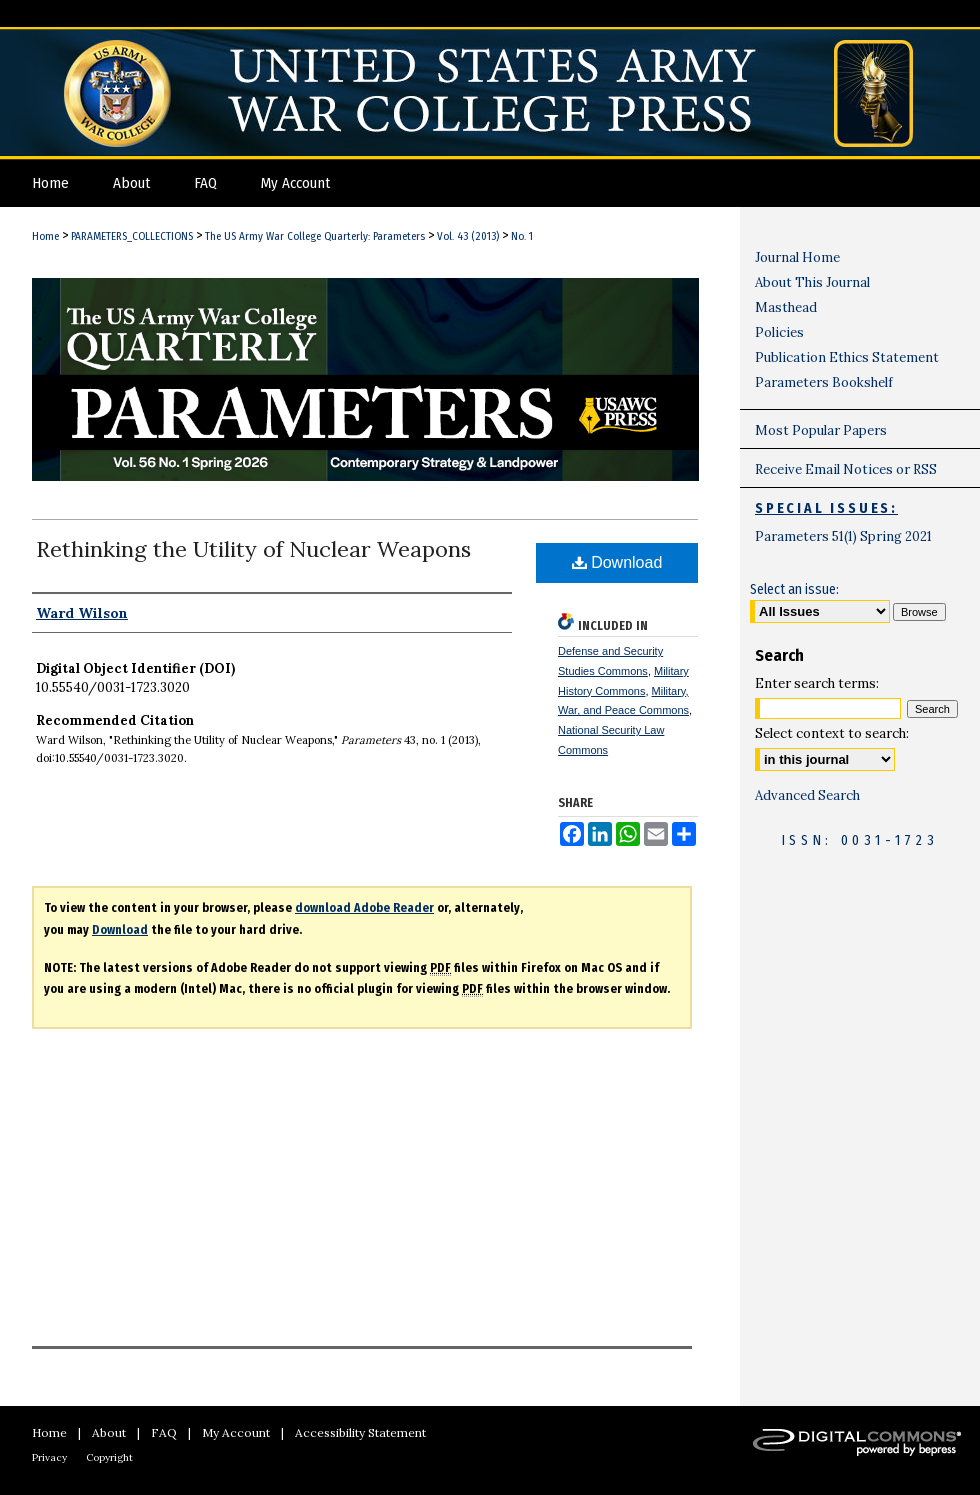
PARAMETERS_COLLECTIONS (132, 236)
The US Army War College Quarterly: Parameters (315, 236)
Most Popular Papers (821, 430)
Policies (779, 332)
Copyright (109, 1457)
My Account (236, 1432)
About (109, 1432)
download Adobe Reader (364, 908)
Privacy (49, 1457)
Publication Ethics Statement (847, 357)
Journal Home (797, 257)
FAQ (164, 1432)
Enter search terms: (817, 683)
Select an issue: (794, 589)
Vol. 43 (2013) (468, 236)
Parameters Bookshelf (824, 382)
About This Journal (812, 282)
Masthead (786, 307)
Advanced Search (807, 795)
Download (617, 562)
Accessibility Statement (360, 1432)
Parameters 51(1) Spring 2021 (843, 536)
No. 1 (522, 236)
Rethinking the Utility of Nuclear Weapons (253, 549)
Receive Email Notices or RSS (846, 469)
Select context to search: (832, 733)
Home (45, 236)
